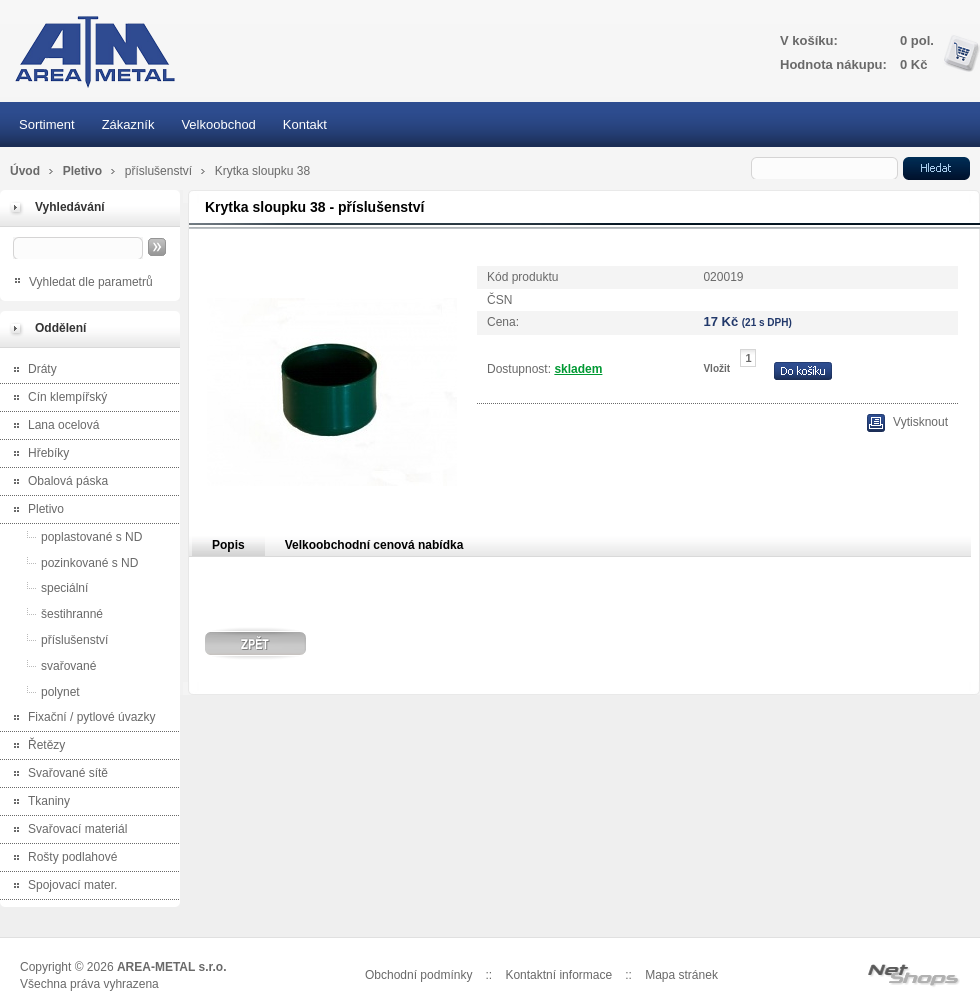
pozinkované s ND (71, 562)
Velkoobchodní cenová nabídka (374, 545)
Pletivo (84, 171)
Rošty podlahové (61, 858)
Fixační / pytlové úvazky (80, 718)
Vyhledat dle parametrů (91, 282)
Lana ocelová (52, 426)
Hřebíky (37, 454)
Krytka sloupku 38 (262, 171)
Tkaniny (37, 802)
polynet (42, 691)
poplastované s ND (73, 536)
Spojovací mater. (61, 886)
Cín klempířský (56, 398)
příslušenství (160, 171)
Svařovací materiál (66, 830)
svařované (50, 665)
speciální (46, 587)
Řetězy (35, 746)
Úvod (25, 171)
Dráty (31, 370)
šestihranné (54, 613)
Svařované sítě (56, 774)
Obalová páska (56, 482)
